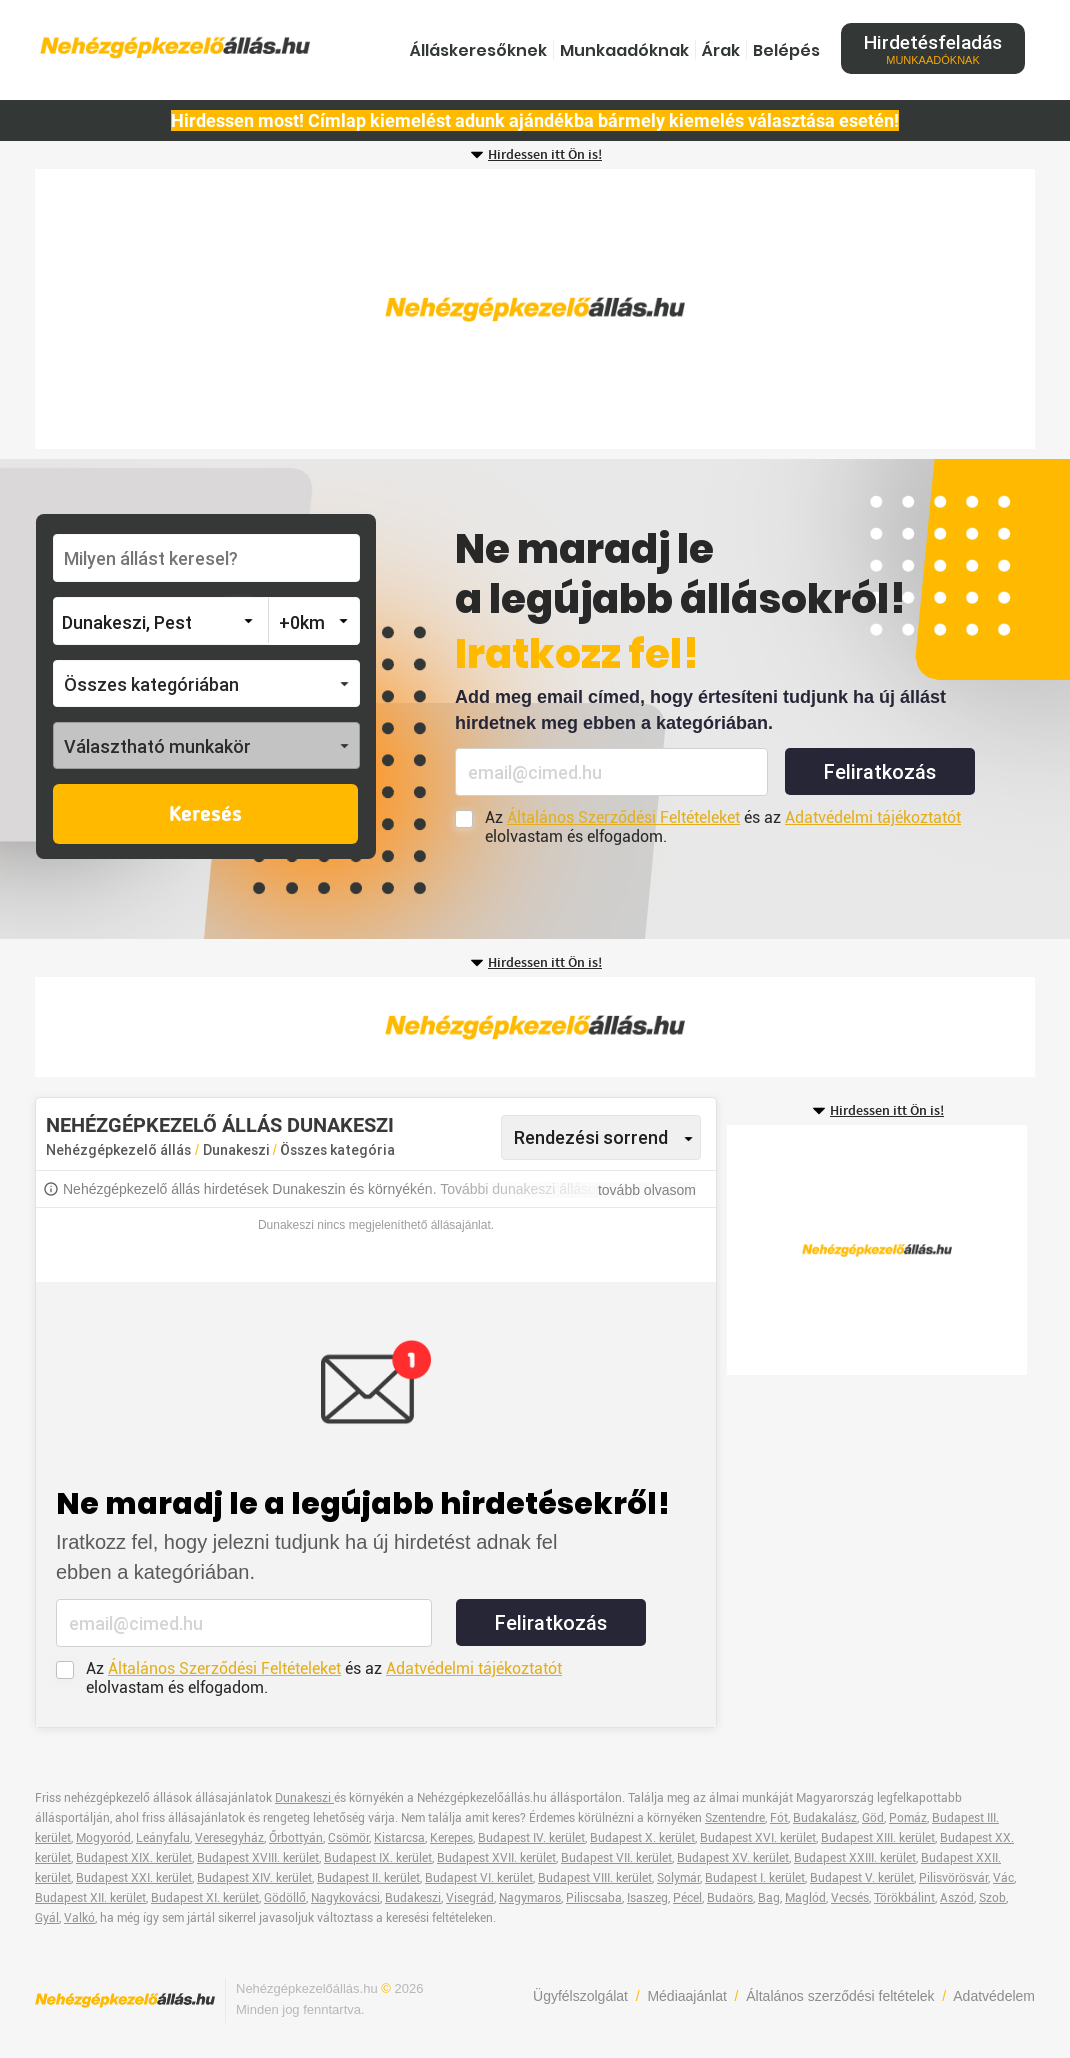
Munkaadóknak (624, 50)
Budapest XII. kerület (90, 1898)
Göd (873, 1818)
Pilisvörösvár (953, 1878)
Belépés (786, 50)
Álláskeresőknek (478, 50)
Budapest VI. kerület (479, 1878)
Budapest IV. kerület (531, 1838)
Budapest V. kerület (862, 1878)
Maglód (805, 1898)
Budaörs (730, 1898)
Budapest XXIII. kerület (855, 1858)
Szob (992, 1898)
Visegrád (470, 1898)
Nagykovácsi (345, 1898)
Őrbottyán (296, 1838)
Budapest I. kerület (755, 1878)
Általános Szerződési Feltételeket (623, 817)
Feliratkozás (880, 772)
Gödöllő (285, 1898)
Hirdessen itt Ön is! (545, 155)
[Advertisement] (535, 309)
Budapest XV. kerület (733, 1858)
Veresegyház (229, 1838)
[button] (206, 683)
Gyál (47, 1918)
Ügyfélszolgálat (580, 1996)
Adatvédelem (994, 1996)
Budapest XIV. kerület (254, 1878)
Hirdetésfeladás (933, 48)
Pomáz (908, 1818)
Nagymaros (530, 1898)
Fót (779, 1818)
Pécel (687, 1898)
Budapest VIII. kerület (595, 1878)
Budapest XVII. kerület (496, 1858)
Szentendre (735, 1818)
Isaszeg (647, 1898)
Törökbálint (904, 1898)
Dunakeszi (238, 1150)
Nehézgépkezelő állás (118, 1150)
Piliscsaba (594, 1898)
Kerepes (451, 1838)
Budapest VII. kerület (616, 1858)
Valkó (79, 1918)
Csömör (348, 1838)
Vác (1003, 1878)
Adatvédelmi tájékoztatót (873, 817)
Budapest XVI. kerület (758, 1838)
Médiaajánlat (686, 1996)
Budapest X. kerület (642, 1838)
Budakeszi (413, 1898)
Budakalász (825, 1818)
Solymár (678, 1878)
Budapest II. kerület (368, 1878)
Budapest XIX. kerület (134, 1858)
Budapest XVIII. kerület (258, 1858)
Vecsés (850, 1898)
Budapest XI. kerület (205, 1898)
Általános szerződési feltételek (840, 1996)
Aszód (957, 1898)
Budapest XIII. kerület (878, 1838)
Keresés (205, 815)
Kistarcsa (399, 1838)
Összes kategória (337, 1150)
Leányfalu (163, 1838)
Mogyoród (103, 1838)
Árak (721, 50)
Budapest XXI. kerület (134, 1878)
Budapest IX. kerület (378, 1858)
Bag (769, 1898)
